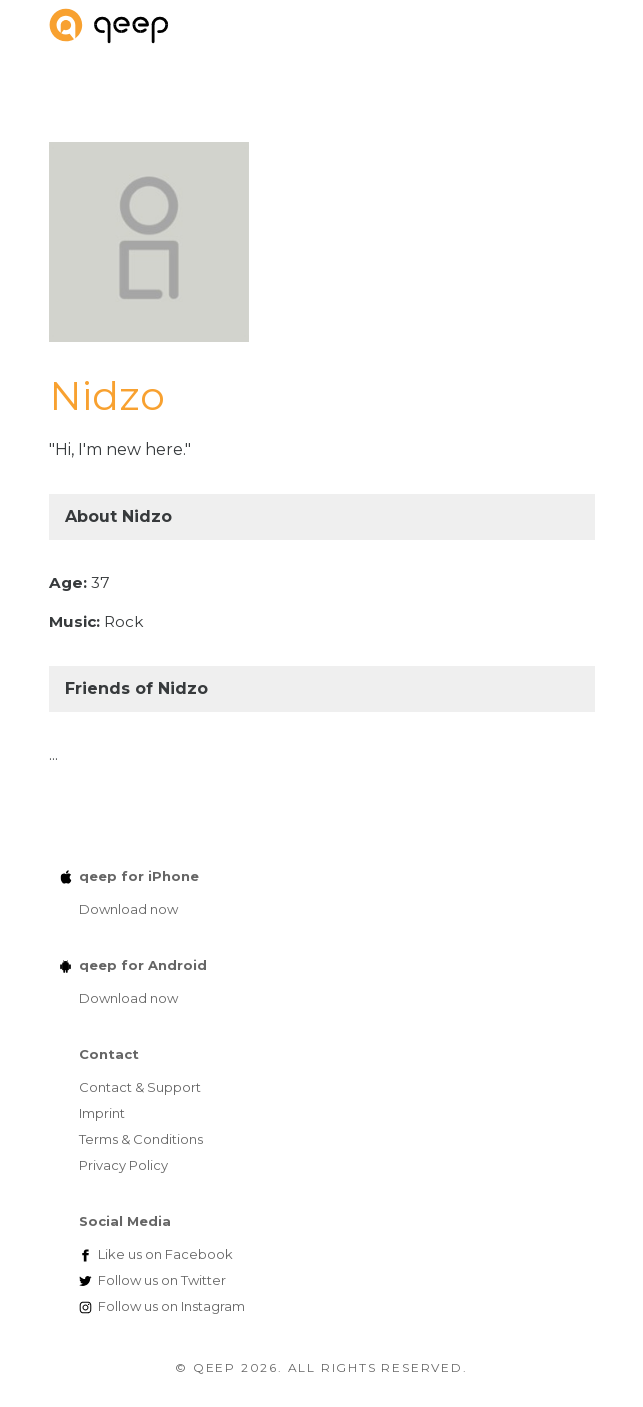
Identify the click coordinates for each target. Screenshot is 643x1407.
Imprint (102, 1113)
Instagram (171, 1306)
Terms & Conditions (141, 1139)
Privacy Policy (123, 1165)
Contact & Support (140, 1087)
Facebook (165, 1254)
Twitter (162, 1280)
